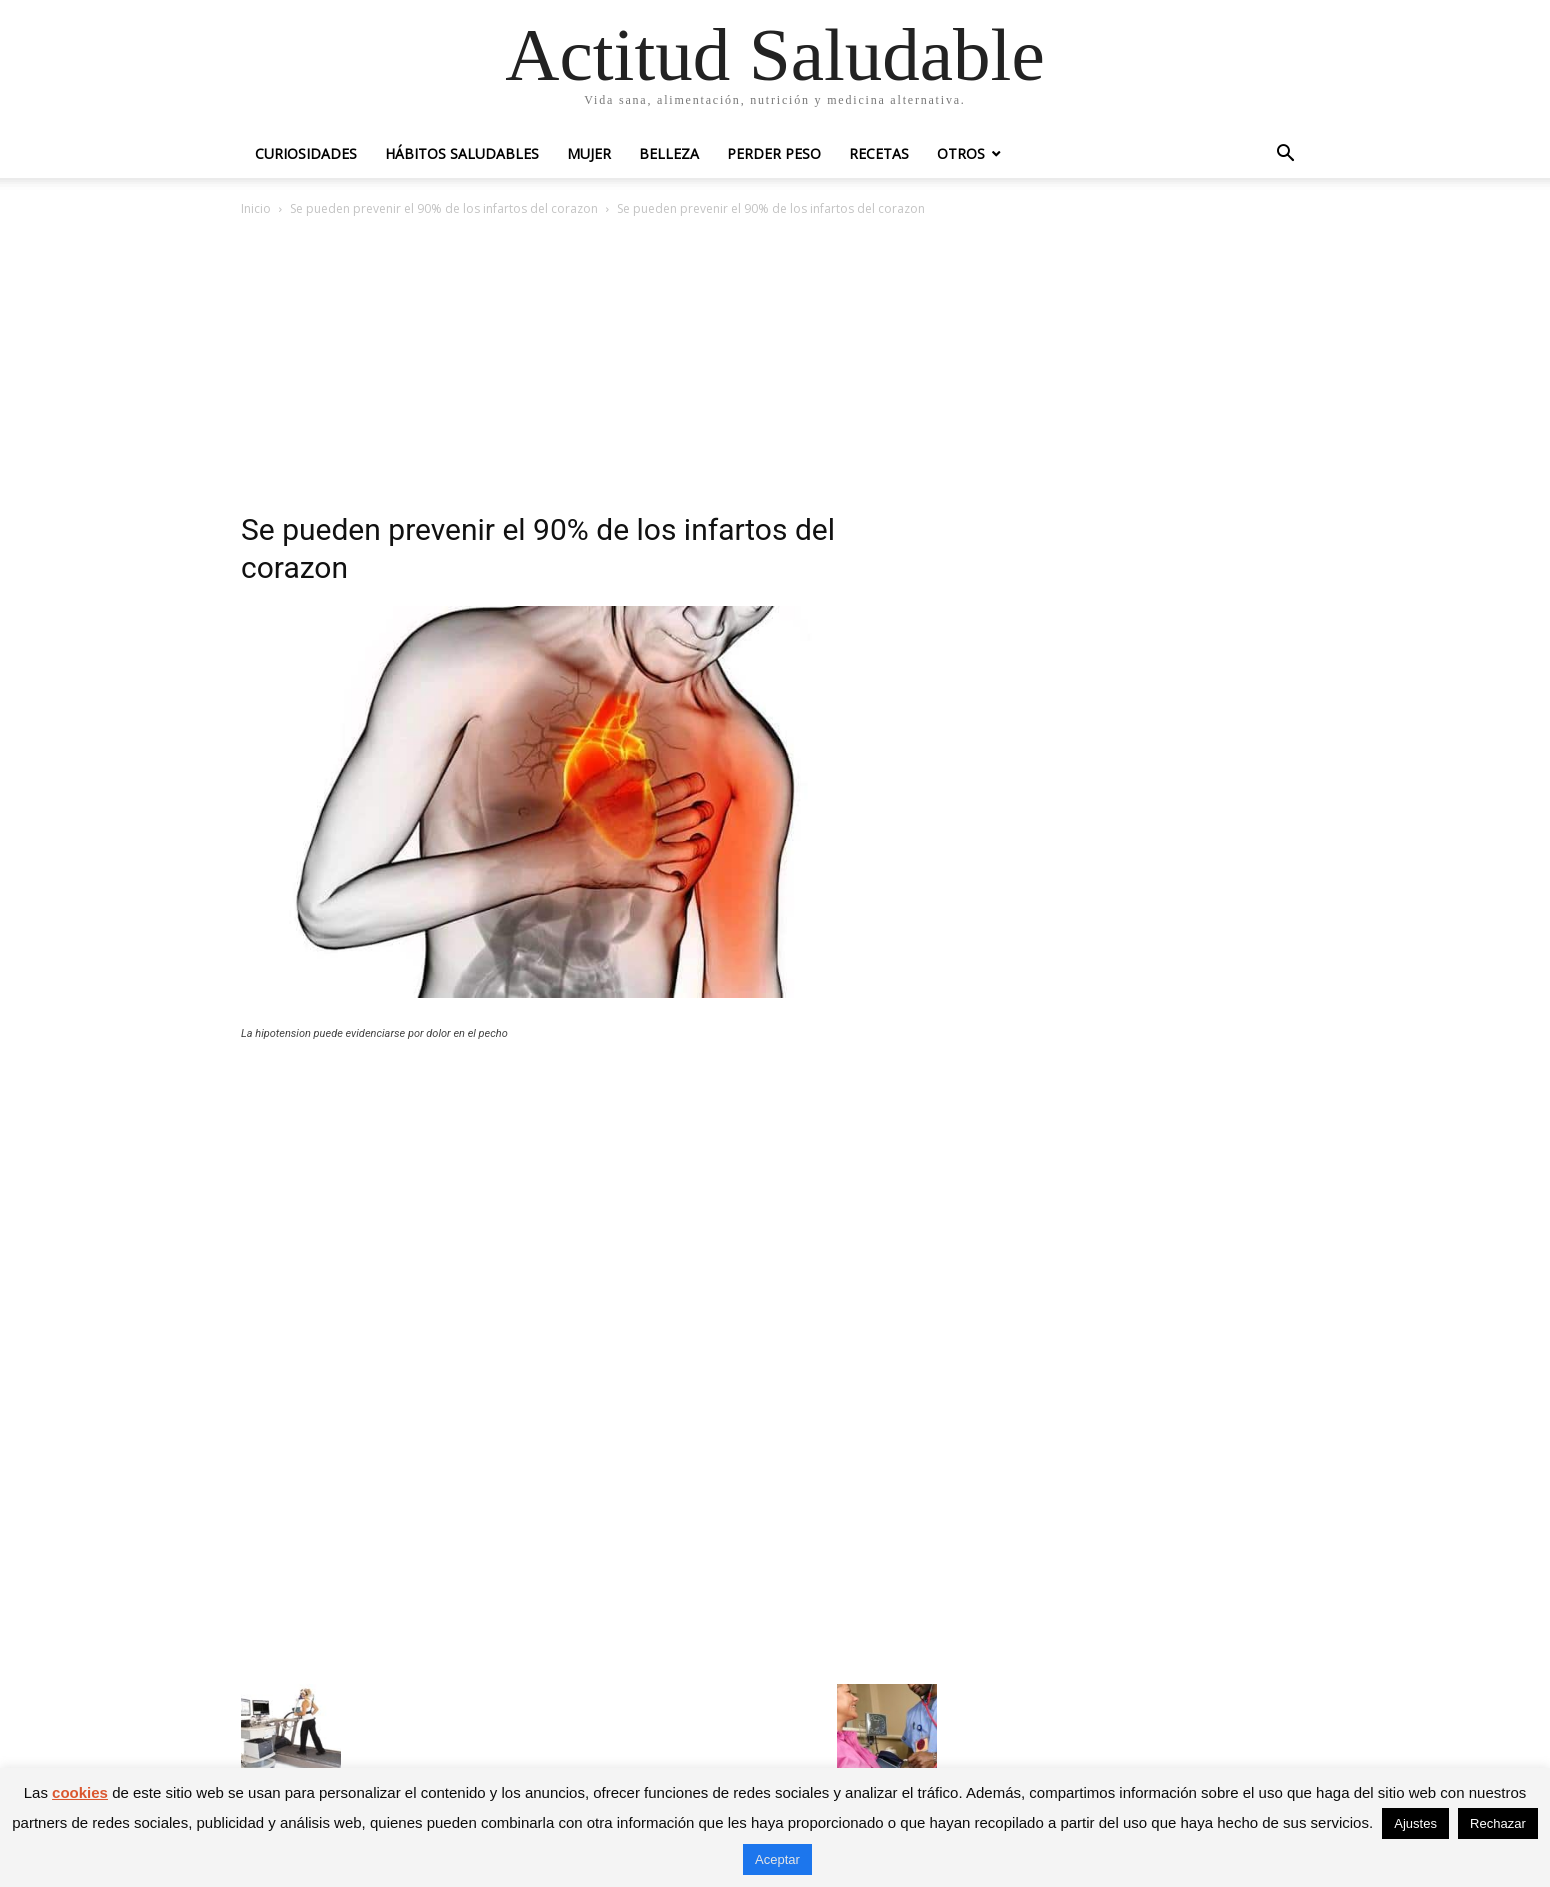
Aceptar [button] (777, 1859)
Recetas (879, 153)
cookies (80, 1792)
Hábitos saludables (462, 153)
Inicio (256, 208)
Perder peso (774, 153)
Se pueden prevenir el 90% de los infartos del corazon (444, 208)
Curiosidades (306, 153)
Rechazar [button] (1498, 1823)
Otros (961, 153)
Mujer (589, 153)
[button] (1285, 155)
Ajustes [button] (1415, 1823)
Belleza (669, 153)
